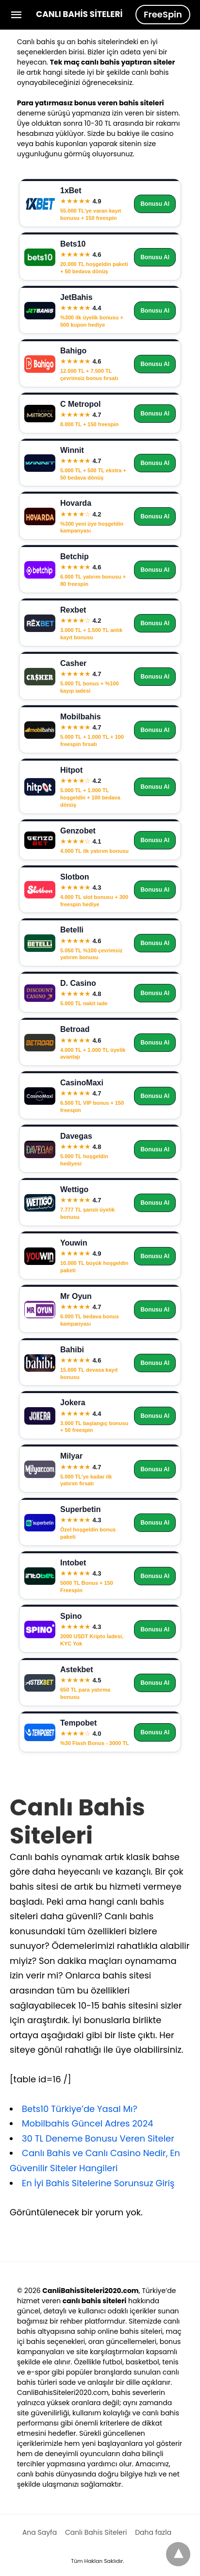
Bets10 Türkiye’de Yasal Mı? (79, 2109)
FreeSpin (163, 14)
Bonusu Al (154, 203)
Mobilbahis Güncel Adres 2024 (87, 2123)
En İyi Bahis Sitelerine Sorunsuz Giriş (98, 2183)
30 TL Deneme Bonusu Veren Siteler (98, 2138)
